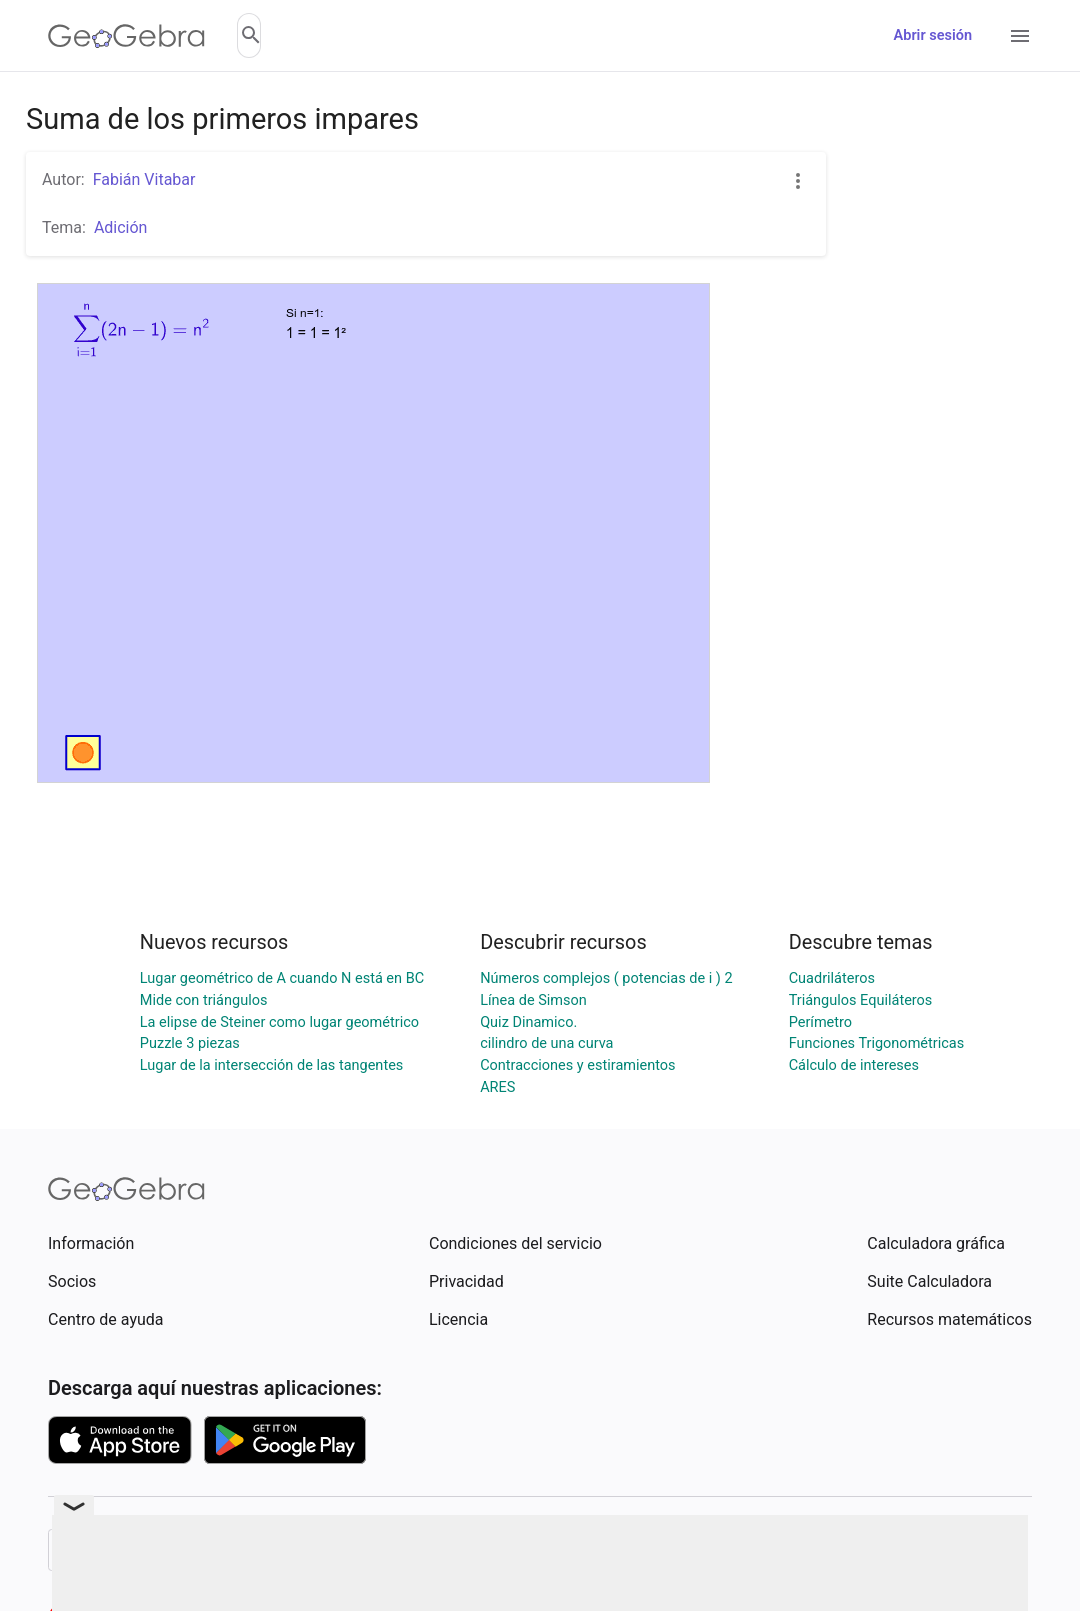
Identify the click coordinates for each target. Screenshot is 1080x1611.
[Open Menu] (1020, 36)
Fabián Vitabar (144, 179)
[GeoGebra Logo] (126, 36)
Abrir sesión (933, 35)
